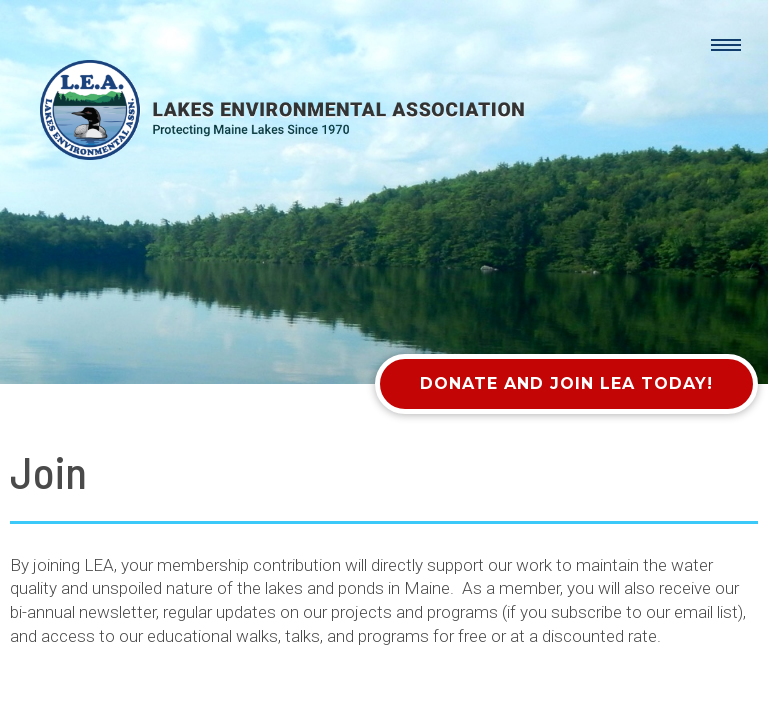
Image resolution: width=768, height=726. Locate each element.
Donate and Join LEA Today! (566, 383)
